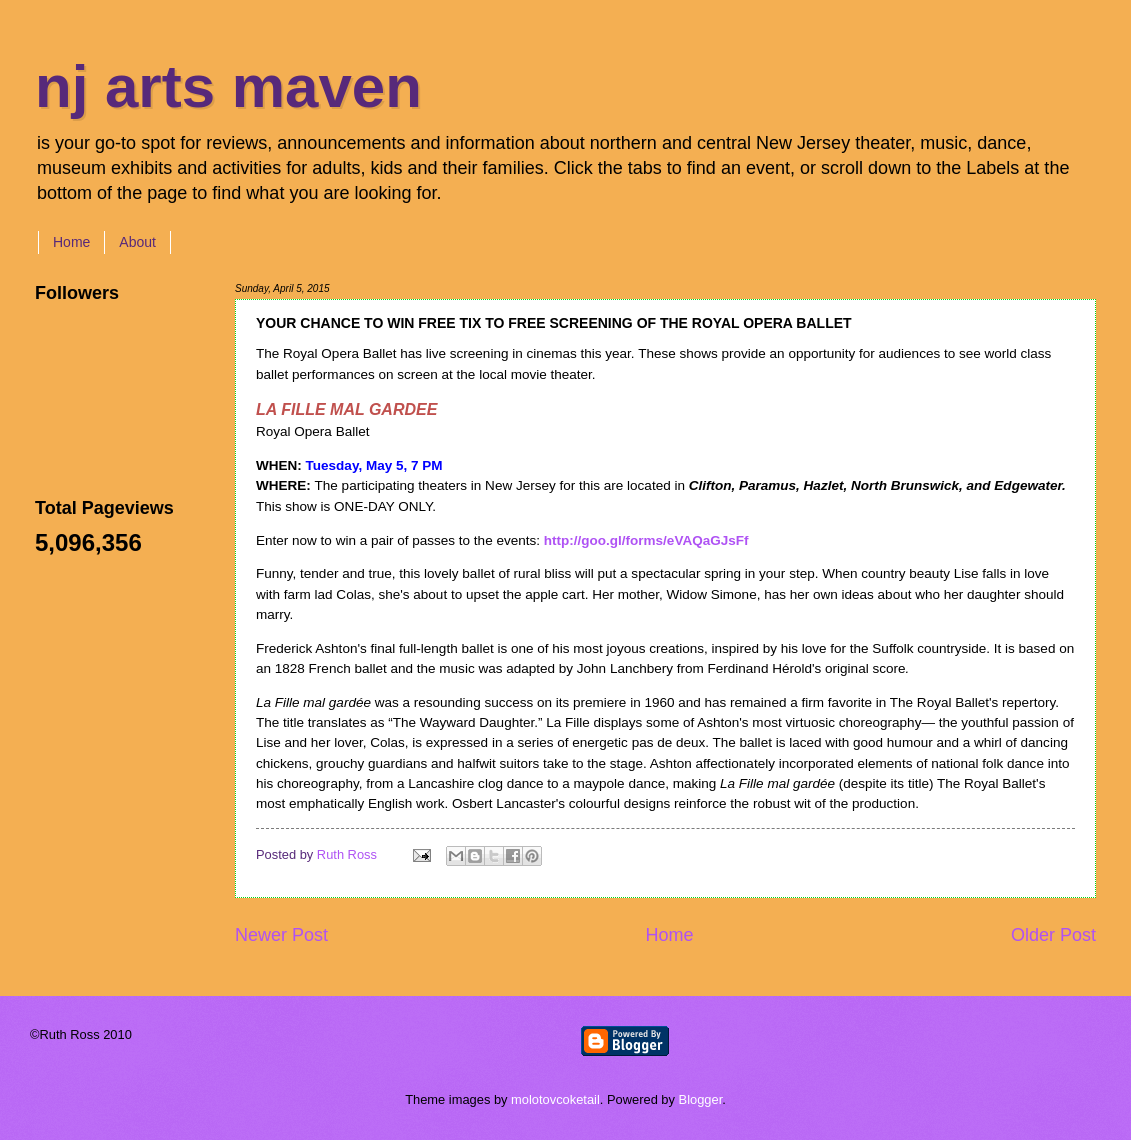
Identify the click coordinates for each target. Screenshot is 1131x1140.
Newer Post (281, 935)
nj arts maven (228, 86)
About (137, 242)
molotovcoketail (555, 1099)
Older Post (1053, 935)
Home (71, 242)
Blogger (701, 1099)
